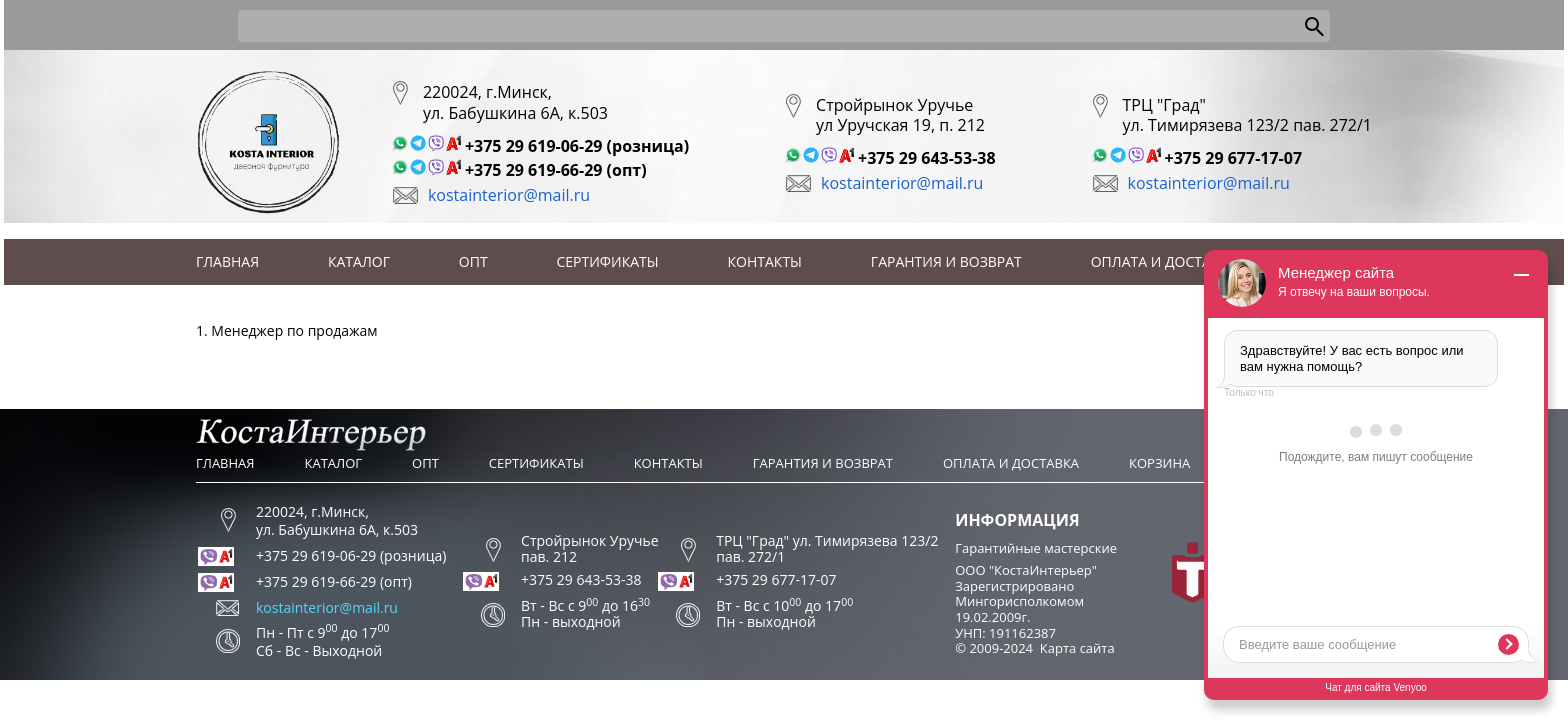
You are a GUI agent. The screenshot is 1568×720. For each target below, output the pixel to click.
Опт (473, 261)
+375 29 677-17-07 (1234, 158)
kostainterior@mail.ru (509, 195)
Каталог (359, 261)
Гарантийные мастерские (1036, 548)
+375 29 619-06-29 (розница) (577, 146)
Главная (227, 261)
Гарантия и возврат (946, 261)
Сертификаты (608, 261)
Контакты (765, 261)
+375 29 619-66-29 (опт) (556, 170)
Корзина (1159, 463)
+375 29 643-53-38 (927, 158)
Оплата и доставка (1164, 261)
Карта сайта (1077, 648)
